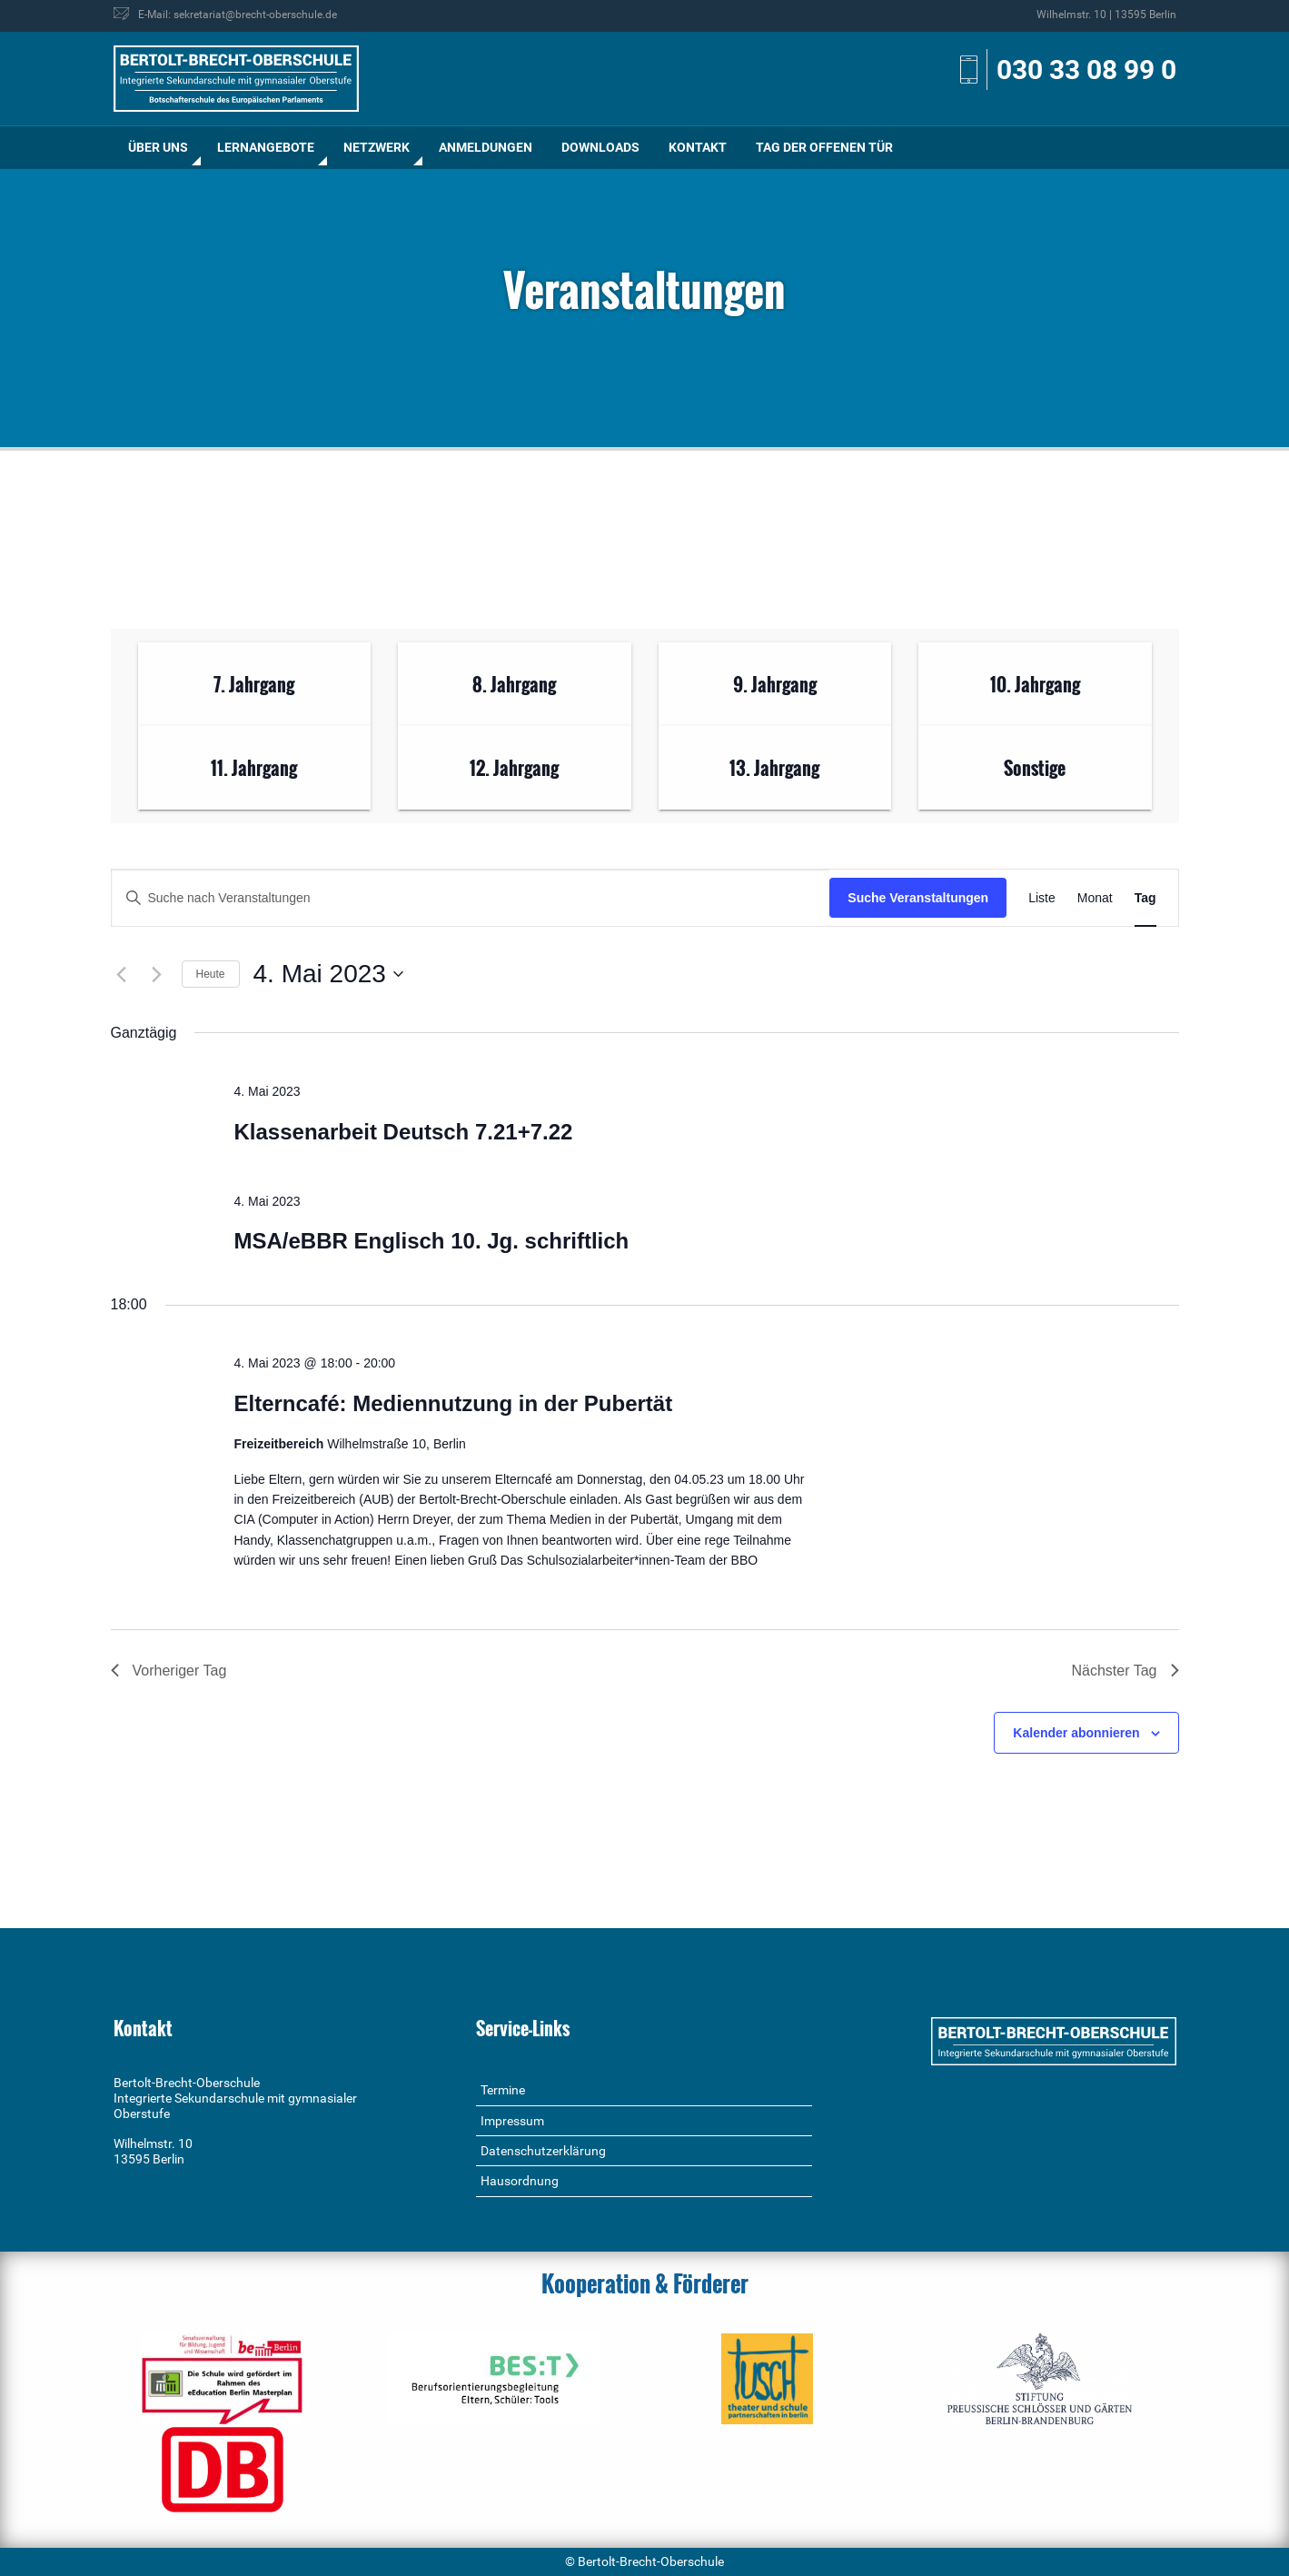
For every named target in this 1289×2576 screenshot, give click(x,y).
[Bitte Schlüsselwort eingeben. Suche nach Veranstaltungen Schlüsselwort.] (471, 898)
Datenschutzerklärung (543, 2150)
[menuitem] (158, 147)
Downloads (600, 147)
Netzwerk (376, 147)
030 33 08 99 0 (1086, 69)
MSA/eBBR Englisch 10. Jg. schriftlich (431, 1240)
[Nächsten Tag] (157, 974)
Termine (503, 2090)
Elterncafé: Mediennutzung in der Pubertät (452, 1403)
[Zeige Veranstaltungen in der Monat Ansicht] (1095, 898)
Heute (210, 974)
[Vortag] (122, 974)
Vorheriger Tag (169, 1670)
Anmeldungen (485, 147)
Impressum (512, 2121)
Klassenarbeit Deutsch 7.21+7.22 (402, 1131)
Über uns (158, 147)
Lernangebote (265, 147)
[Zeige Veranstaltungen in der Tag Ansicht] (1145, 898)
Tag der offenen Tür (824, 147)
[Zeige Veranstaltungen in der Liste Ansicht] (1042, 898)
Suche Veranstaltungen (918, 897)
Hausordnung (520, 2180)
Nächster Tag (1125, 1670)
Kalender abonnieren (1076, 1733)
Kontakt (698, 147)
